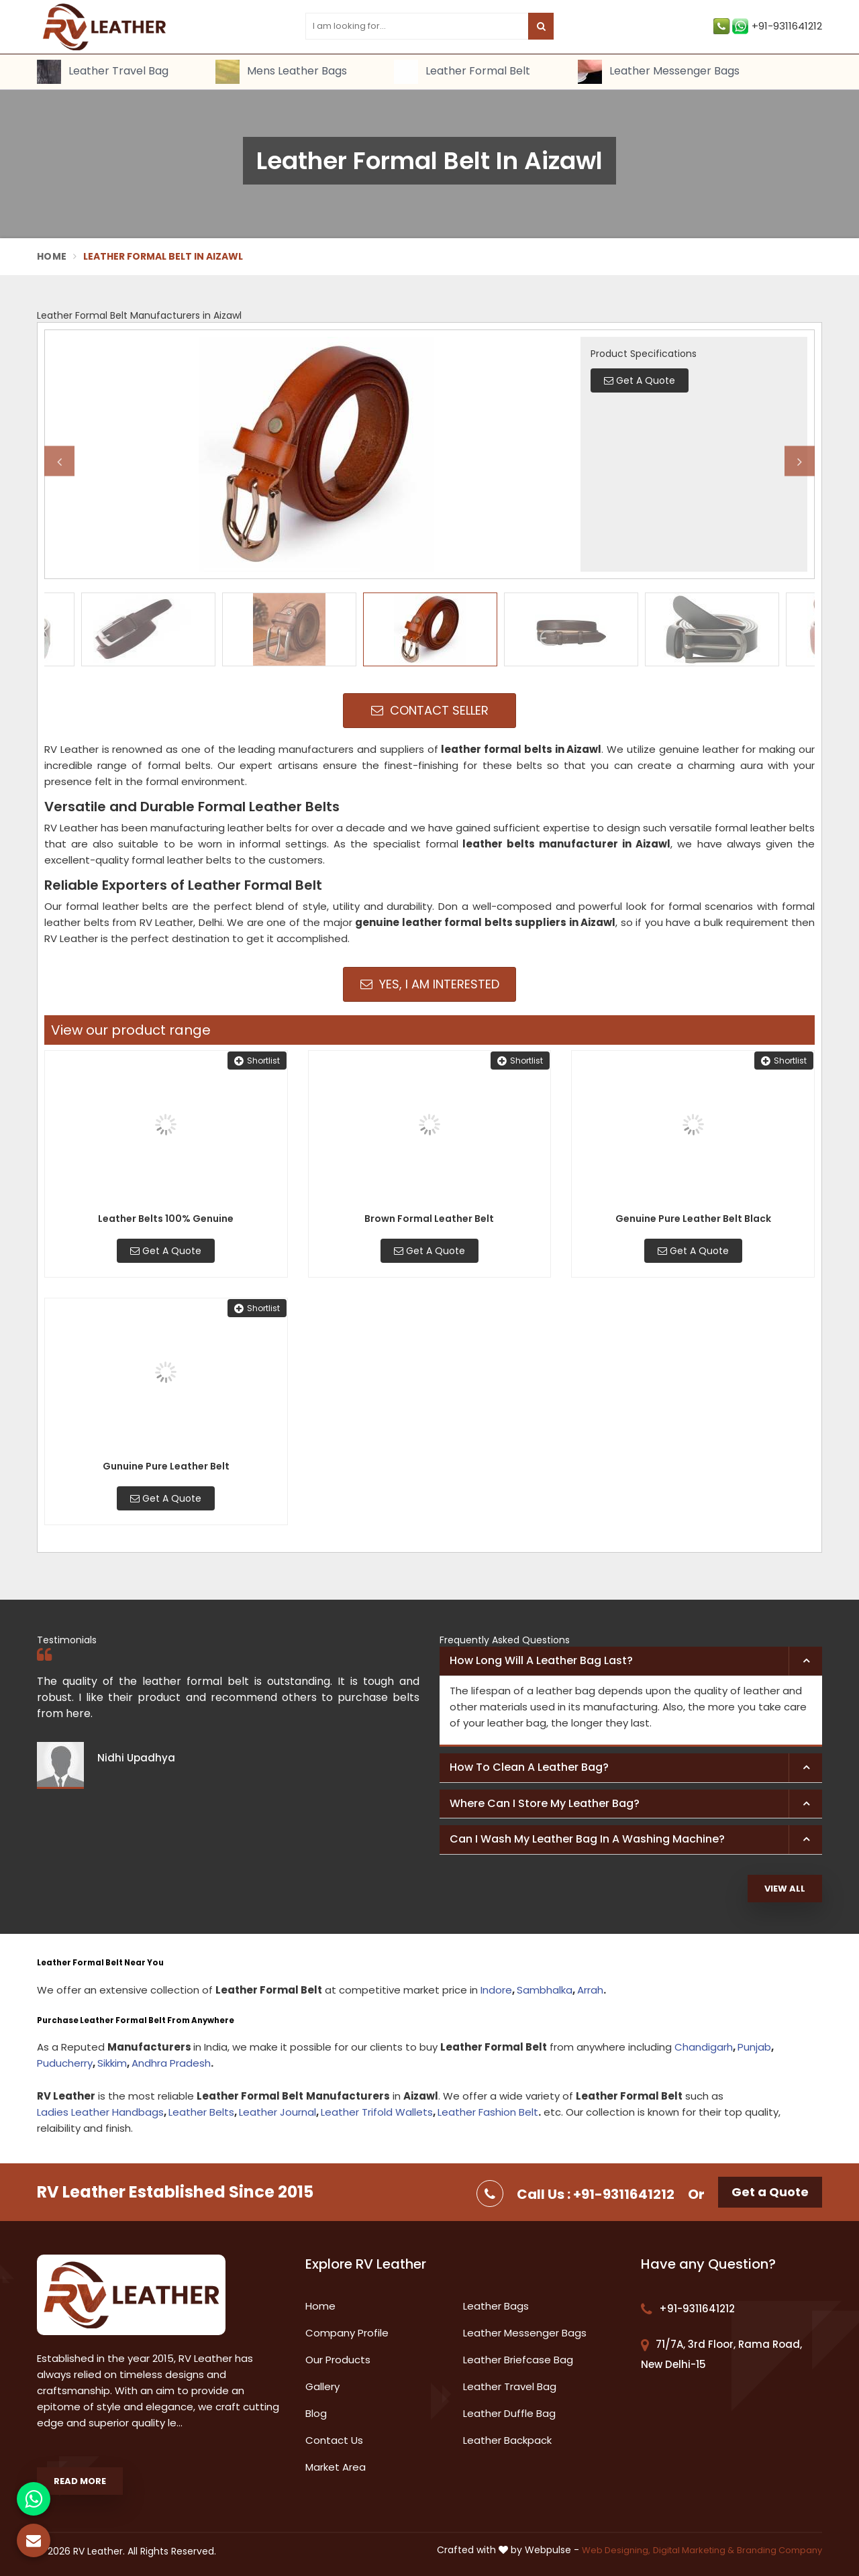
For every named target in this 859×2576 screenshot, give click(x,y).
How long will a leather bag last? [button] (541, 1660)
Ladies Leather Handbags (100, 2112)
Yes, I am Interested (429, 984)
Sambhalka (544, 1990)
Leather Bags (496, 2306)
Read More (80, 2481)
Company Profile (347, 2333)
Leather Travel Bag (102, 72)
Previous (59, 461)
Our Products (337, 2360)
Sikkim (112, 2063)
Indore (496, 1990)
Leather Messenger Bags (659, 72)
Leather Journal (277, 2112)
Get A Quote (165, 1250)
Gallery (322, 2386)
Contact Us (334, 2440)
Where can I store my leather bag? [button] (545, 1803)
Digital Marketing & (693, 2550)
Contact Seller (430, 710)
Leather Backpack (507, 2440)
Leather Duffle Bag (509, 2413)
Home (51, 256)
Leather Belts (201, 2112)
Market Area (335, 2467)
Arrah (590, 1990)
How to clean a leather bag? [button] (529, 1767)
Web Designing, (616, 2550)
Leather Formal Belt (462, 72)
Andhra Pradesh (171, 2063)
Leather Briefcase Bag (518, 2360)
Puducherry (65, 2063)
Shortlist (257, 1060)
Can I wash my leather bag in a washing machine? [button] (587, 1839)
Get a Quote (770, 2191)
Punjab (754, 2047)
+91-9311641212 (767, 26)
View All (784, 1888)
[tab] (631, 1661)
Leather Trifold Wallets (377, 2112)
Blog (316, 2413)
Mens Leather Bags (281, 72)
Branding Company (779, 2550)
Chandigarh (703, 2047)
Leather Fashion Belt (488, 2112)
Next (800, 461)
